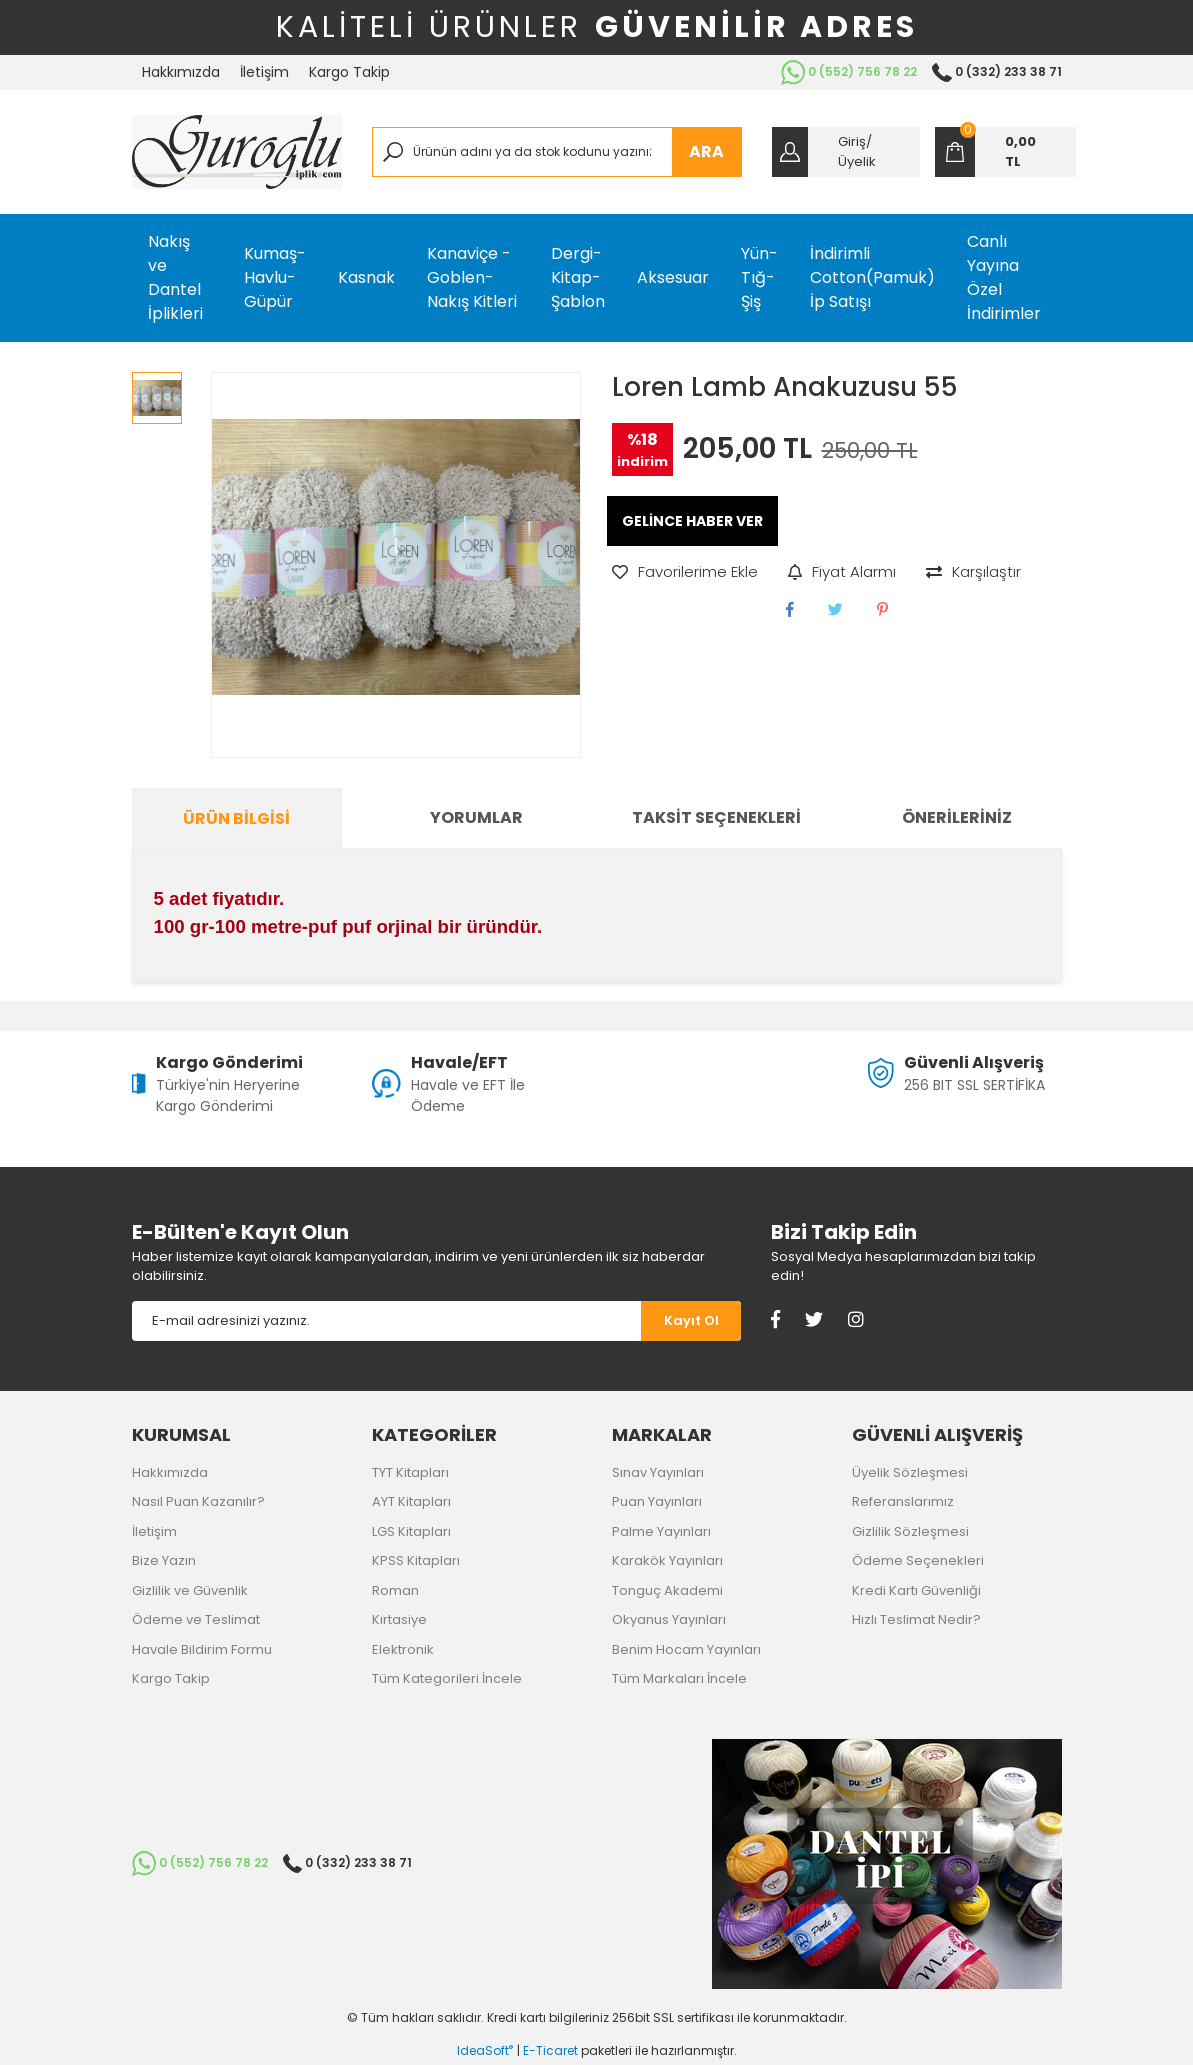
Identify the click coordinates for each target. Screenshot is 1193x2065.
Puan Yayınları (657, 1501)
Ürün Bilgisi (236, 818)
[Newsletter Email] (387, 1321)
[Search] (557, 152)
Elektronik (403, 1649)
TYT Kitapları (410, 1472)
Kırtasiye (399, 1619)
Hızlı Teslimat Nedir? (916, 1619)
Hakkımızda (181, 72)
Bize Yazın (164, 1560)
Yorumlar (476, 817)
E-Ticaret (550, 2050)
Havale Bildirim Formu (202, 1649)
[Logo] (237, 152)
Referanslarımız (903, 1501)
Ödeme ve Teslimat (196, 1619)
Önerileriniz (957, 817)
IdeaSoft (485, 2050)
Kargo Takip (349, 72)
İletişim (264, 72)
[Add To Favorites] (685, 572)
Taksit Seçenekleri (716, 817)
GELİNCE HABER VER (692, 521)
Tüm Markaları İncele (679, 1678)
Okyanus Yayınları (669, 1619)
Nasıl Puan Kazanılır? (198, 1501)
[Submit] (691, 1321)
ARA (706, 151)
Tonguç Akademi (667, 1590)
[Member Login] (846, 152)
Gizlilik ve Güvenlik (190, 1590)
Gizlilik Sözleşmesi (910, 1531)
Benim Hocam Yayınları (686, 1649)
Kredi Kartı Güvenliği (916, 1590)
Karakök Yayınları (667, 1560)
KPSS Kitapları (416, 1560)
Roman (395, 1590)
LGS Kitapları (411, 1531)
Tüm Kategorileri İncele (447, 1678)
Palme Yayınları (661, 1531)
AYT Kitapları (411, 1501)
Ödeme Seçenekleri (918, 1560)
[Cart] (1005, 152)
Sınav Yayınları (658, 1472)
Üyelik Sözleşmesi (910, 1472)
